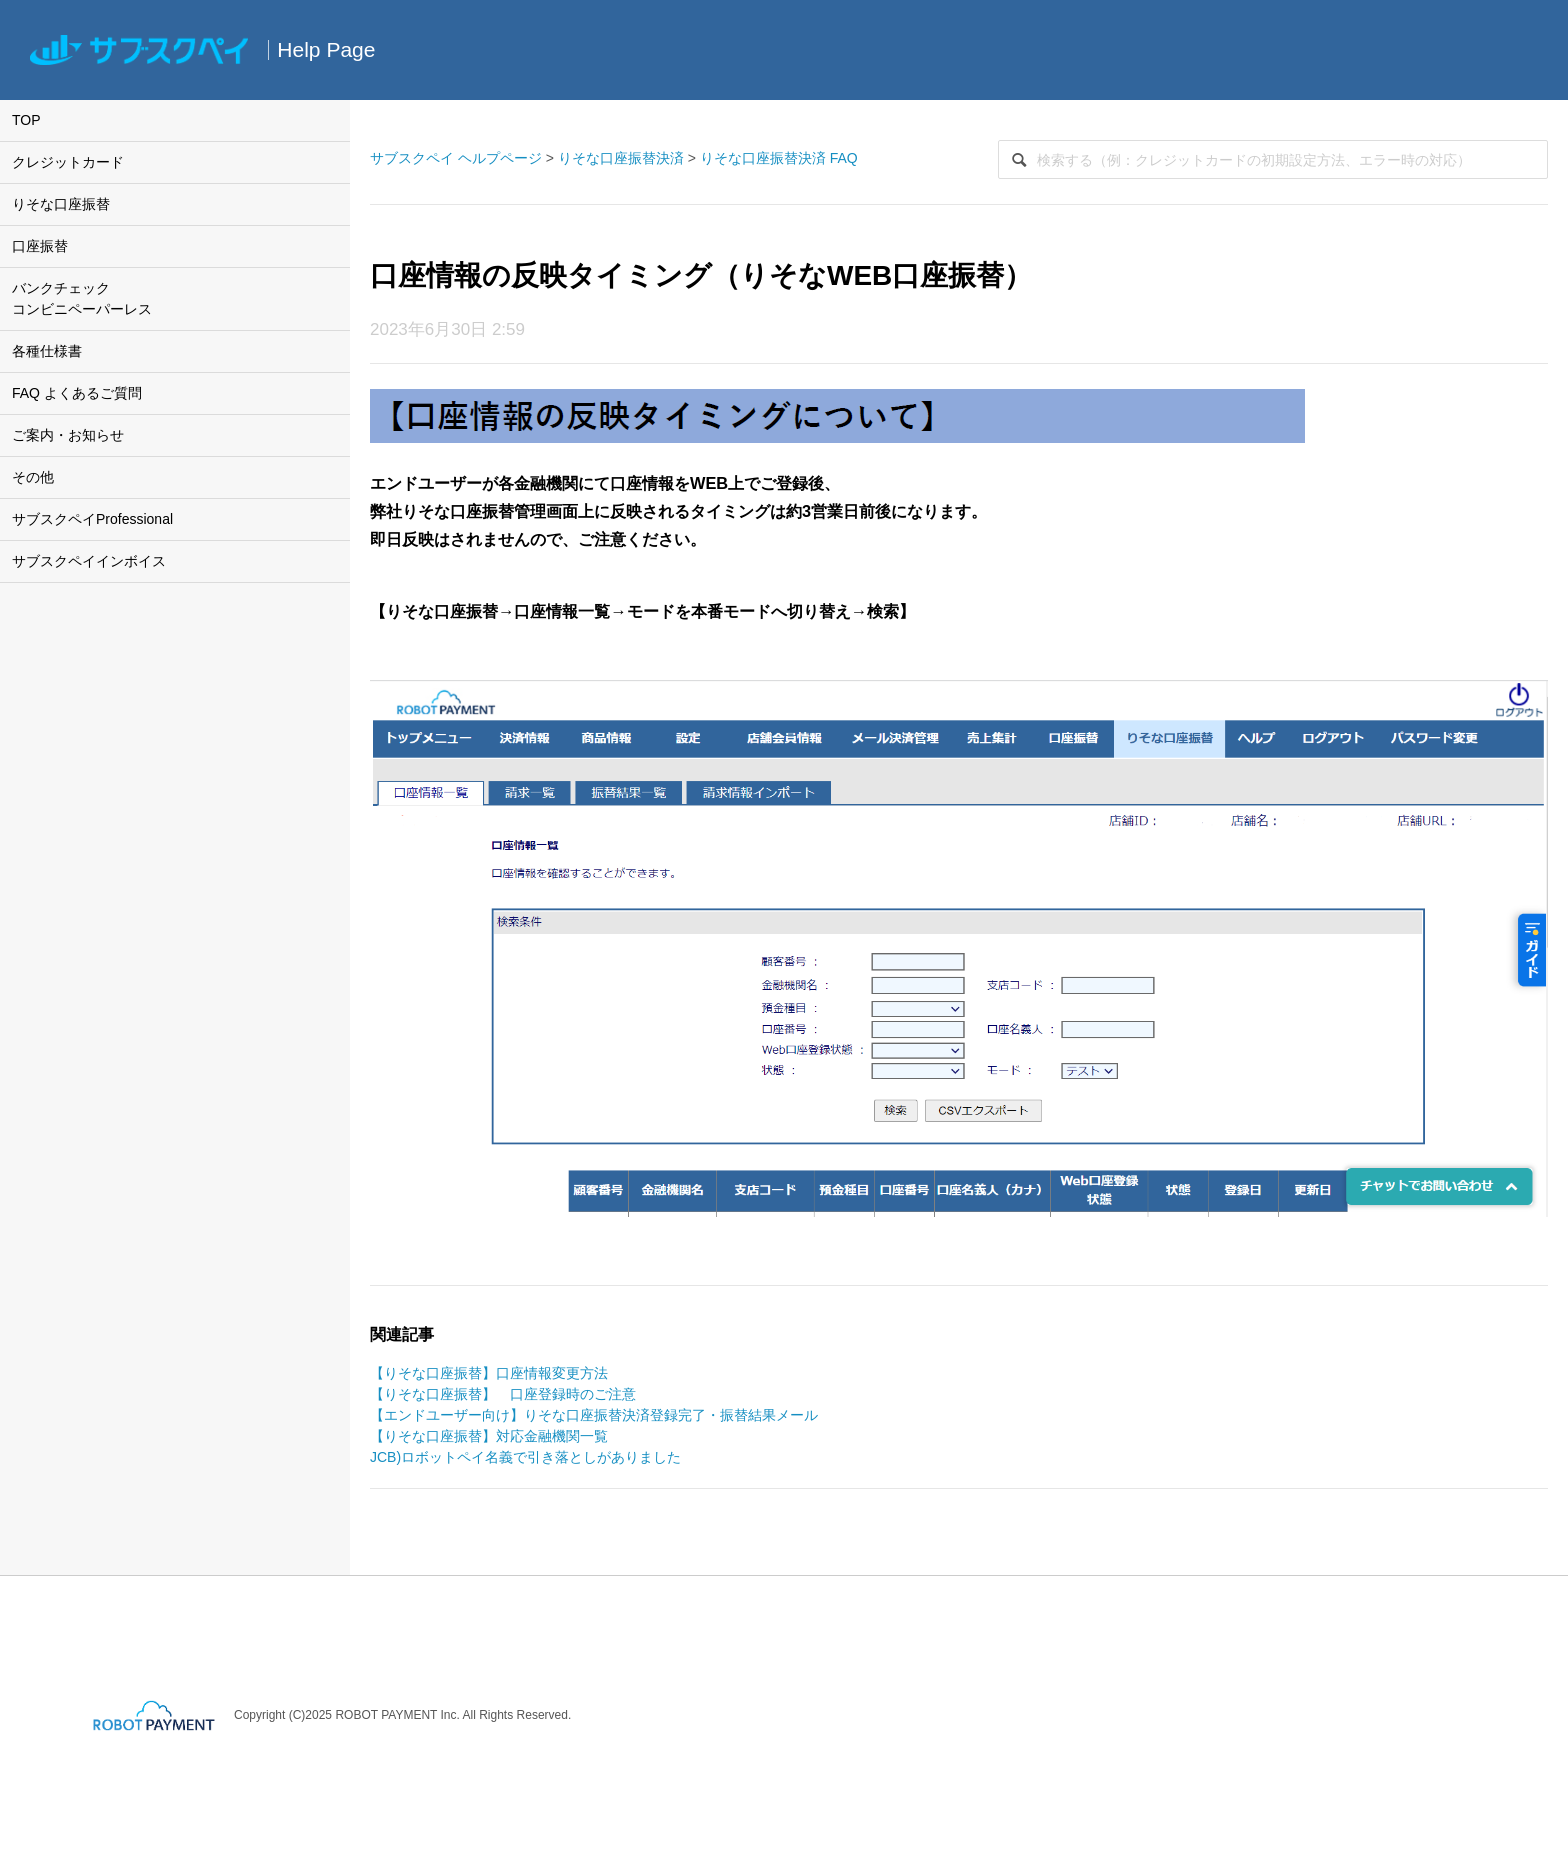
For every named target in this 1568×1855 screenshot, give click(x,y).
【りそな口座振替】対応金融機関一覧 (489, 1436)
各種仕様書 (47, 351)
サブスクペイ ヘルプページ (456, 158)
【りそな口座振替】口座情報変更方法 (489, 1373)
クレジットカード (68, 162)
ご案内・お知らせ (68, 435)
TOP (26, 120)
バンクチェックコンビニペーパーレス (82, 298)
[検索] (1273, 159)
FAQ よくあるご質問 (77, 393)
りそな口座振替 (61, 204)
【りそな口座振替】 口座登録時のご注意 (503, 1394)
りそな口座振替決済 (621, 158)
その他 (33, 477)
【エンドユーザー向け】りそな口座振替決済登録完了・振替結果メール (594, 1415)
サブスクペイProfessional (92, 519)
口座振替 (40, 246)
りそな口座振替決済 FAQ (779, 158)
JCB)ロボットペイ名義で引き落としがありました (525, 1457)
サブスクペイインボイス (89, 561)
